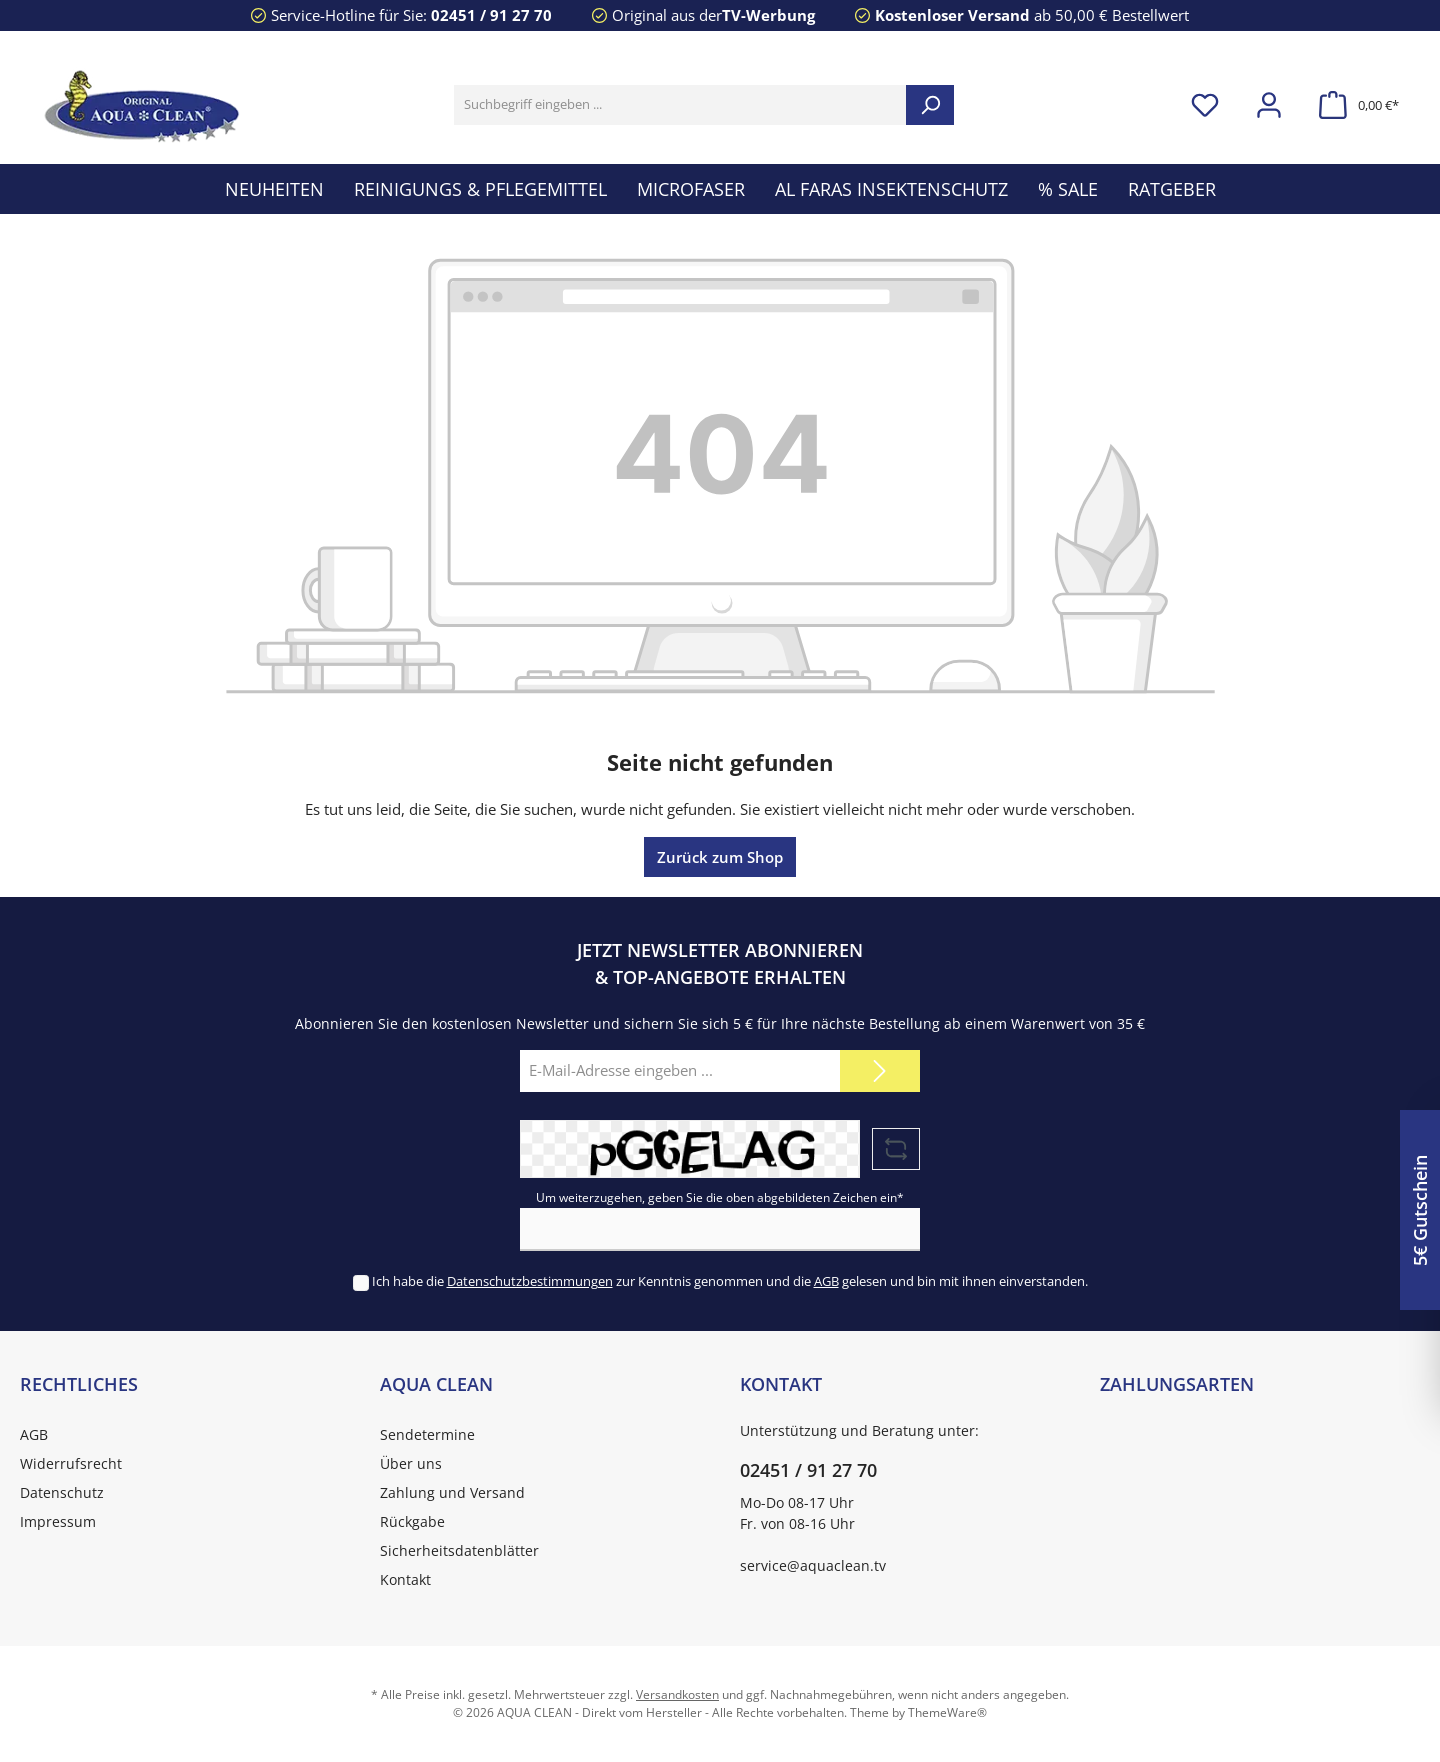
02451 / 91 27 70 (491, 15)
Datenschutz (62, 1492)
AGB (826, 1281)
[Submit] (880, 1071)
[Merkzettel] (1205, 105)
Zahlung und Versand (452, 1492)
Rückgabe (412, 1521)
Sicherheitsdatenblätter (459, 1550)
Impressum (58, 1521)
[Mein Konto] (1269, 105)
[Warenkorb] (1353, 105)
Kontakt (405, 1579)
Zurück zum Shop (720, 857)
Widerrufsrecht (71, 1463)
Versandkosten (677, 1694)
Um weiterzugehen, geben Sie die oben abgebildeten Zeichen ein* (720, 1197)
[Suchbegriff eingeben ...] (680, 105)
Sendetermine (427, 1434)
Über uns (411, 1463)
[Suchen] (930, 105)
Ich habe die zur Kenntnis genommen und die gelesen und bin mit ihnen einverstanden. (730, 1281)
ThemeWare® (947, 1712)
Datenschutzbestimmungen (530, 1281)
